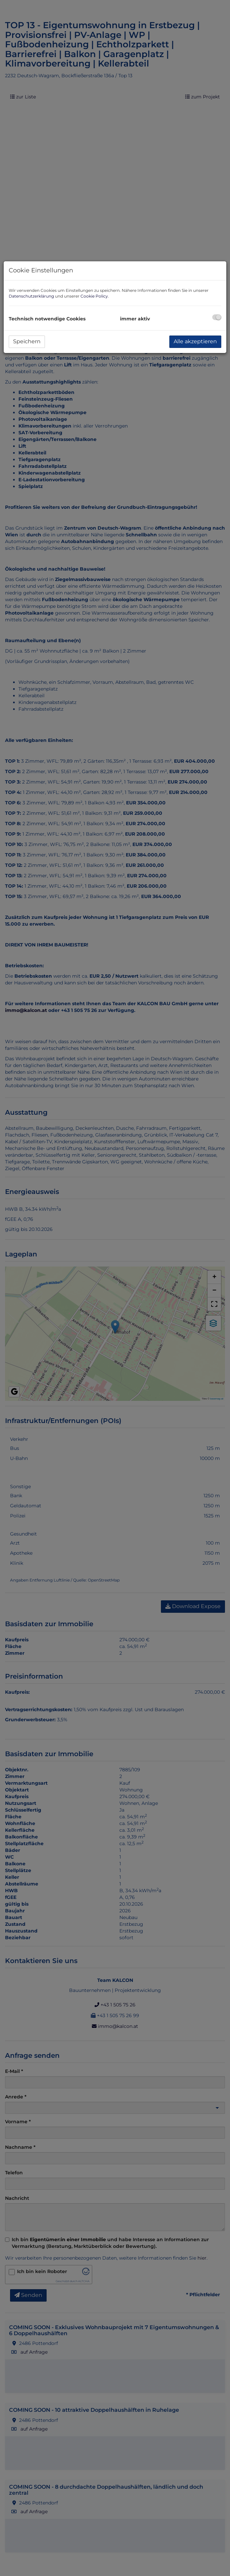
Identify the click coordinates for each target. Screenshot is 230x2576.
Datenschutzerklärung (31, 296)
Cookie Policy (94, 296)
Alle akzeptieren (195, 341)
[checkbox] (216, 317)
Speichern (27, 341)
